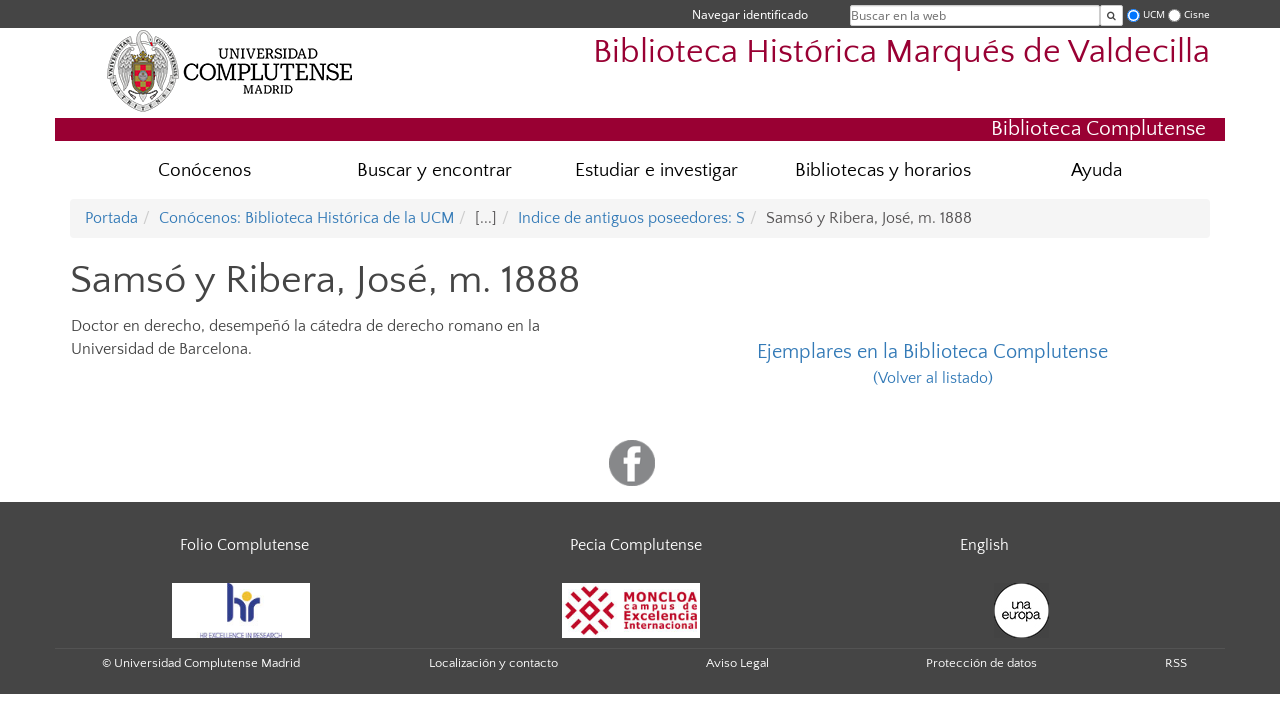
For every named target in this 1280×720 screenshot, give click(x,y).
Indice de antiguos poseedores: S (631, 218)
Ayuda (1096, 170)
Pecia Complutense (636, 545)
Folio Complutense (244, 545)
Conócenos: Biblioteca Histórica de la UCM (306, 218)
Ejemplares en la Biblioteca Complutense (932, 352)
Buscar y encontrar (434, 170)
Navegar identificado (750, 14)
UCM (1154, 14)
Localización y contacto (493, 663)
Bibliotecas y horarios (883, 170)
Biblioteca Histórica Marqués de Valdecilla (901, 52)
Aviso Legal (737, 663)
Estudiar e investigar (656, 170)
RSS (1176, 663)
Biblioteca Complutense (1098, 128)
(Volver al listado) (933, 378)
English (984, 545)
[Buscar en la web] (1111, 15)
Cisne (1197, 14)
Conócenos (204, 170)
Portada (111, 218)
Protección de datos (981, 663)
